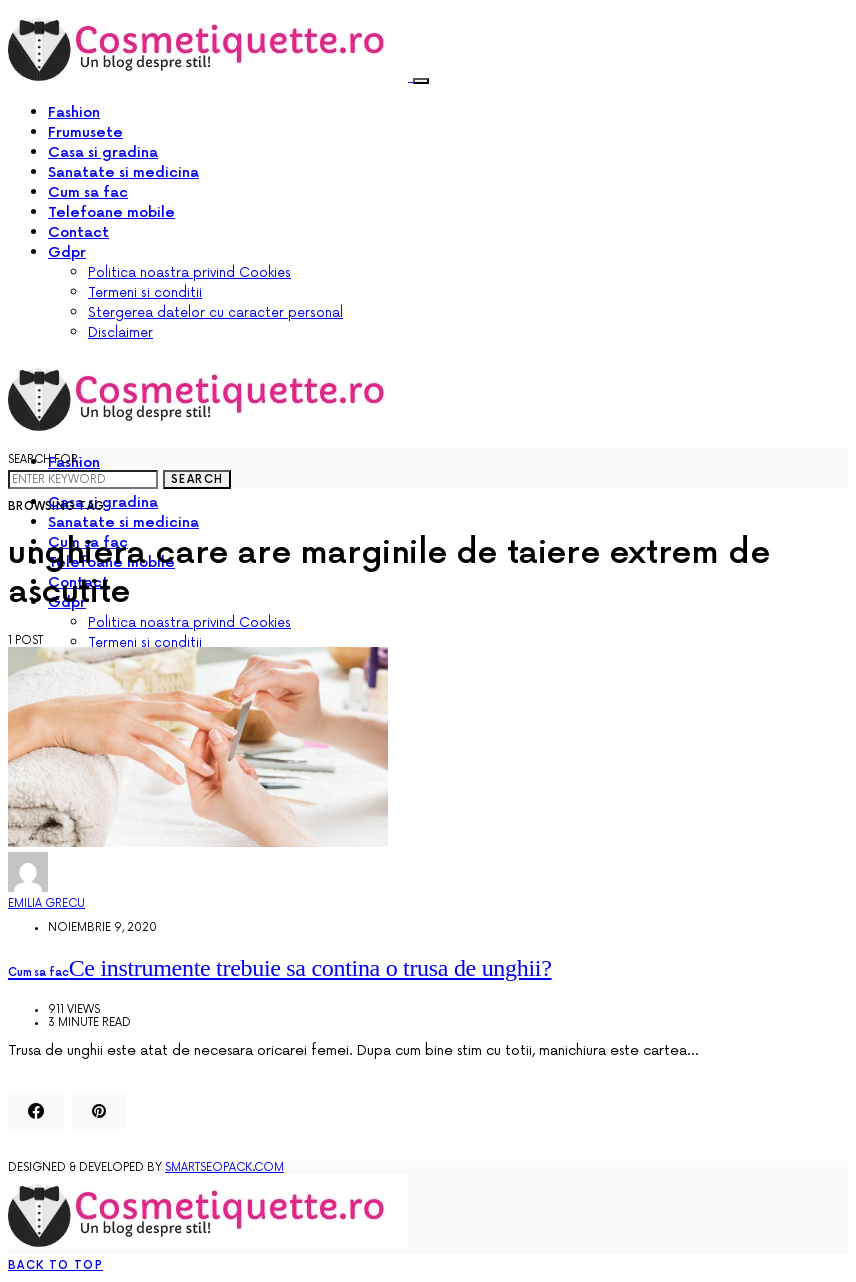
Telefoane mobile (111, 212)
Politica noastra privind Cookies (189, 273)
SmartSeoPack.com (224, 1167)
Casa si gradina (103, 152)
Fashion (74, 112)
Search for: (44, 459)
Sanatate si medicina (123, 172)
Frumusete (85, 132)
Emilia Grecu (46, 903)
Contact (78, 232)
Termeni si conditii (145, 293)
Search (197, 479)
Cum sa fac (88, 192)
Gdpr (67, 252)
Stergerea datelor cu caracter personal (215, 313)
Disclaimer (120, 333)
